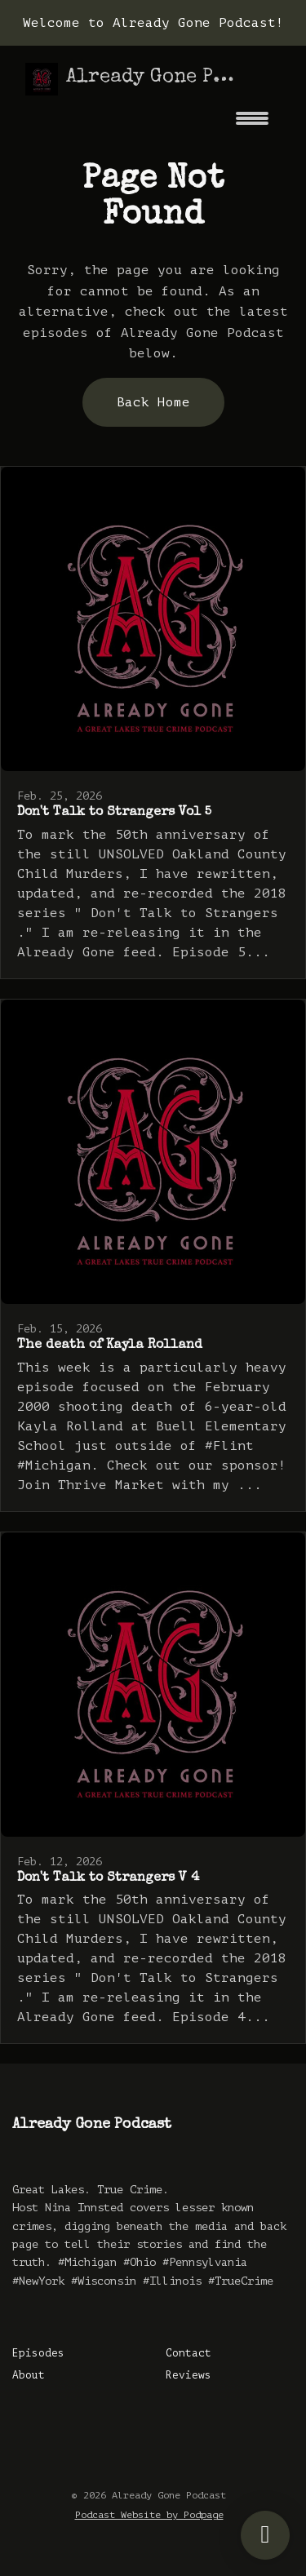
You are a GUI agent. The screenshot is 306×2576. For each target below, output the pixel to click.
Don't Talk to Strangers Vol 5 (114, 812)
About (28, 2375)
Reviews (188, 2375)
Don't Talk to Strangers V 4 (108, 1878)
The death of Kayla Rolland (109, 1345)
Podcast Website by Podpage (149, 2515)
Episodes (38, 2353)
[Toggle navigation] (252, 124)
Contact (188, 2353)
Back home (153, 402)
